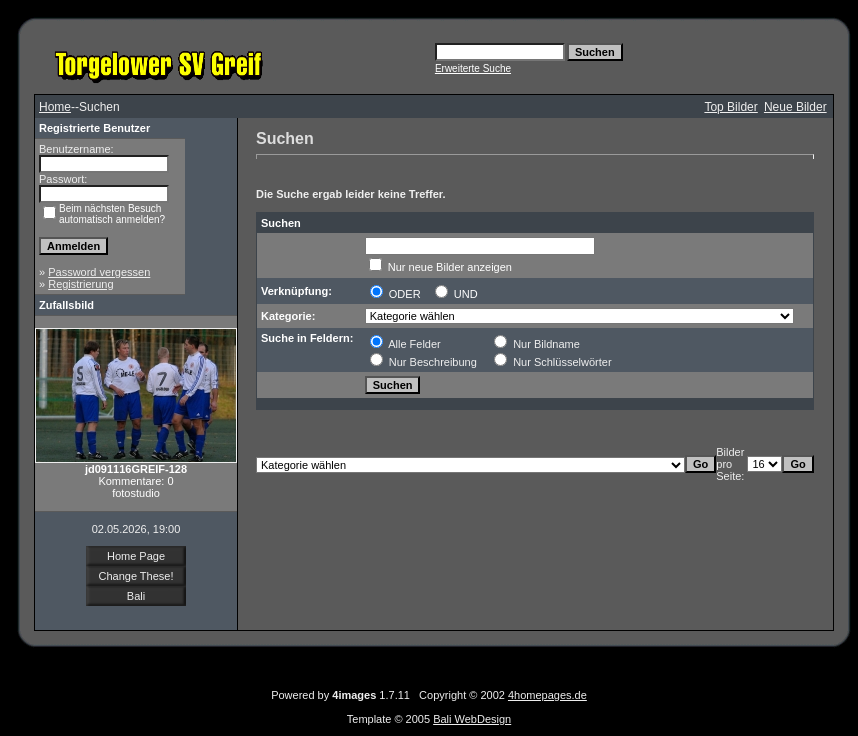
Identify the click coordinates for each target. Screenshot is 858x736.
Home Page (136, 556)
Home (55, 107)
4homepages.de (547, 695)
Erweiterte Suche (473, 68)
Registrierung (80, 284)
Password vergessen (99, 272)
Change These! (135, 576)
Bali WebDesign (472, 719)
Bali (136, 596)
